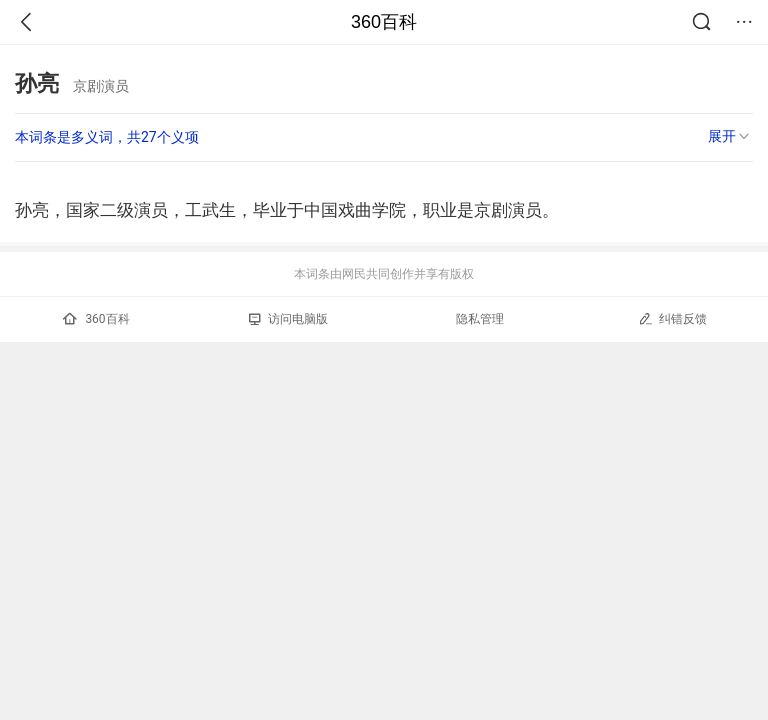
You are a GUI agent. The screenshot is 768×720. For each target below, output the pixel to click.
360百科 (384, 22)
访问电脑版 (288, 319)
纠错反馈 (672, 318)
